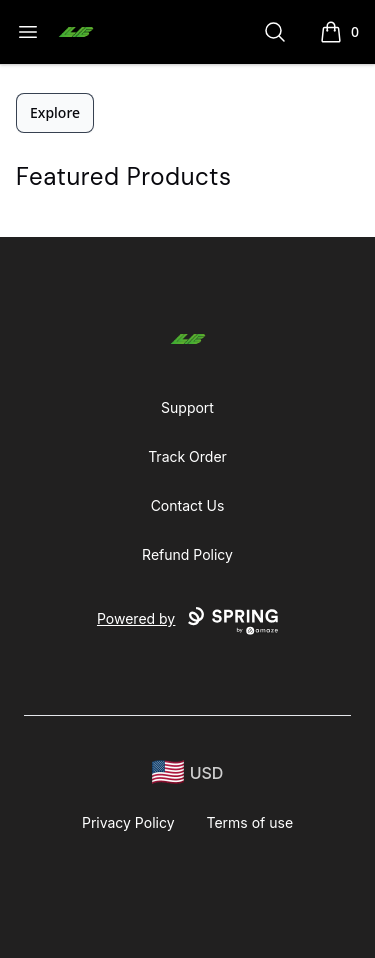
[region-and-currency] (188, 772)
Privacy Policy (128, 822)
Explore (55, 112)
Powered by (187, 621)
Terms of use (250, 822)
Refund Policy (187, 554)
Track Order (187, 456)
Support (187, 407)
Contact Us (188, 505)
